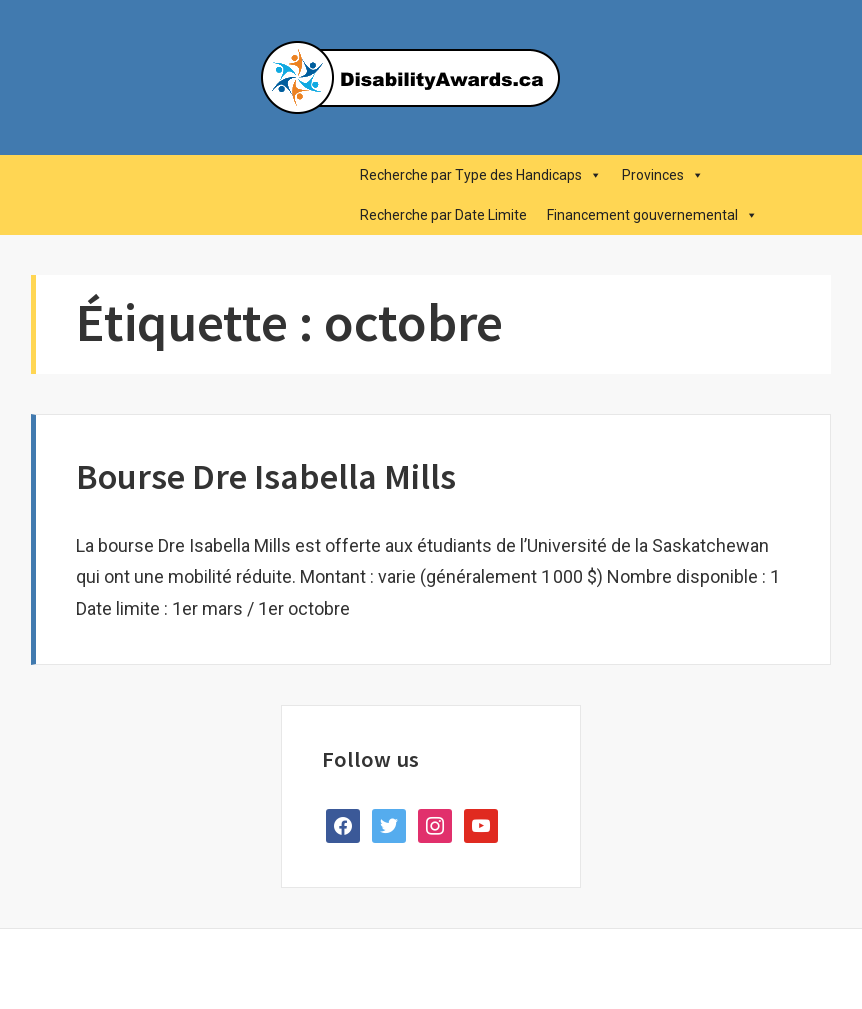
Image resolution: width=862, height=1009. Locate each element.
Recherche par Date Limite (443, 215)
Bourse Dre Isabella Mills (266, 476)
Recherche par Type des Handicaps (481, 175)
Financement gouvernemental (652, 215)
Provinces (663, 175)
